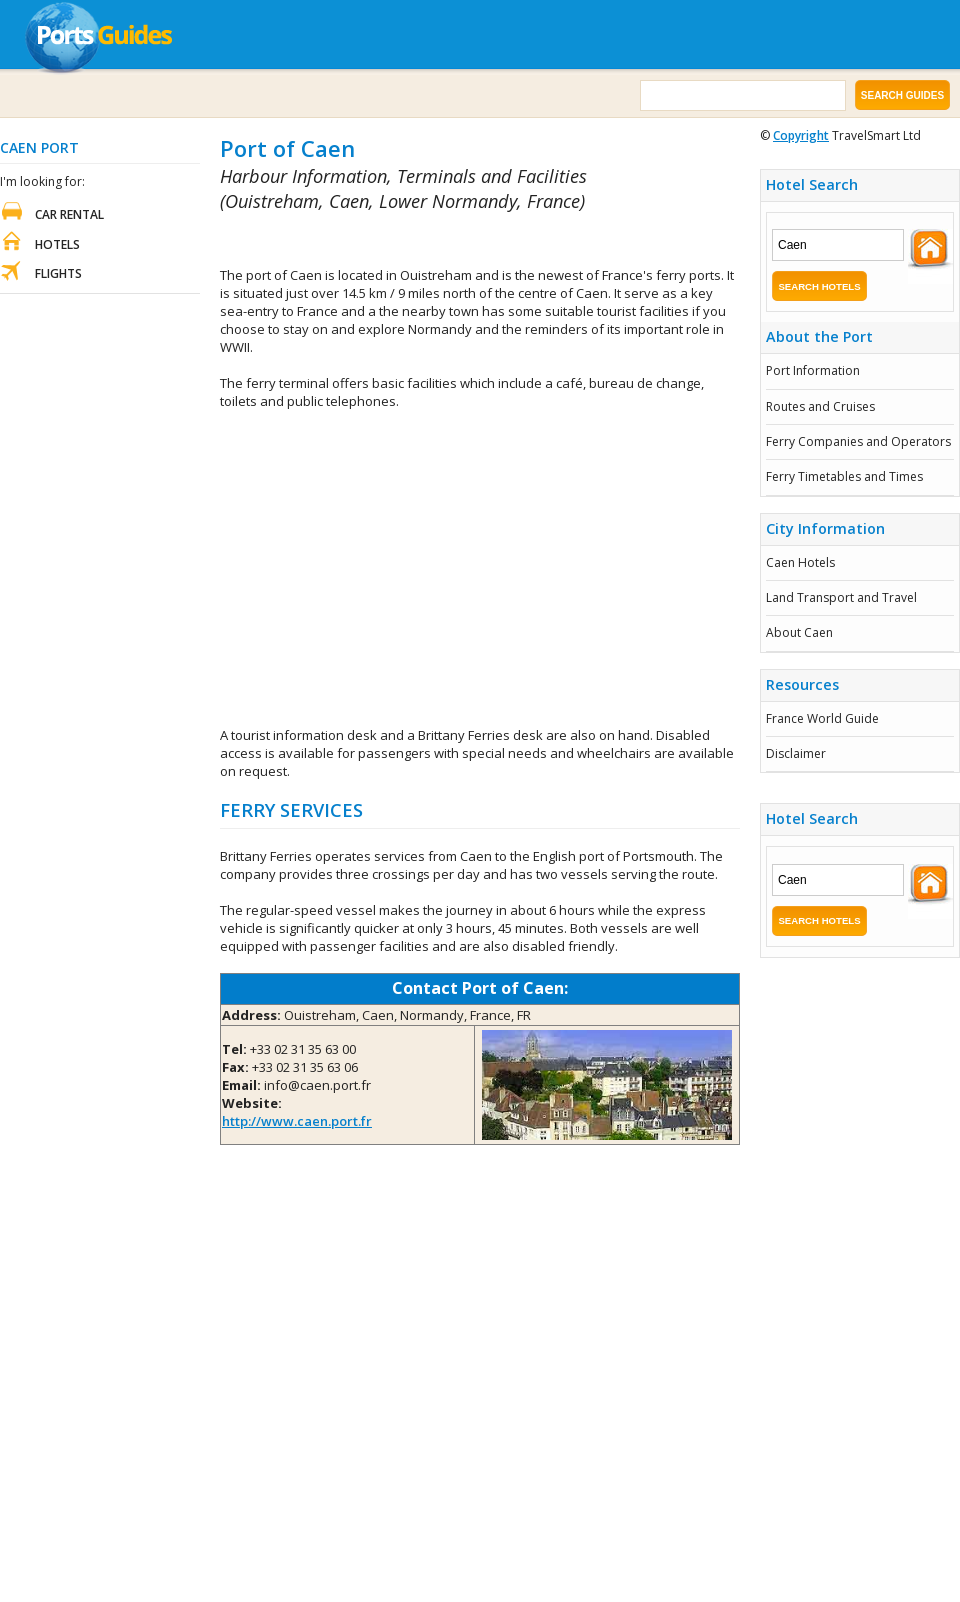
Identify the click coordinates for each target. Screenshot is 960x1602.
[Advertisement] (454, 240)
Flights (58, 273)
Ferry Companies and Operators (858, 441)
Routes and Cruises (820, 406)
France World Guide (822, 718)
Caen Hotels (800, 562)
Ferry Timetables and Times (844, 476)
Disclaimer (796, 753)
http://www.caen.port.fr (297, 1121)
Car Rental (69, 214)
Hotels (57, 244)
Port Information (813, 370)
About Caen (799, 632)
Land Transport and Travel (841, 597)
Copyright (801, 135)
